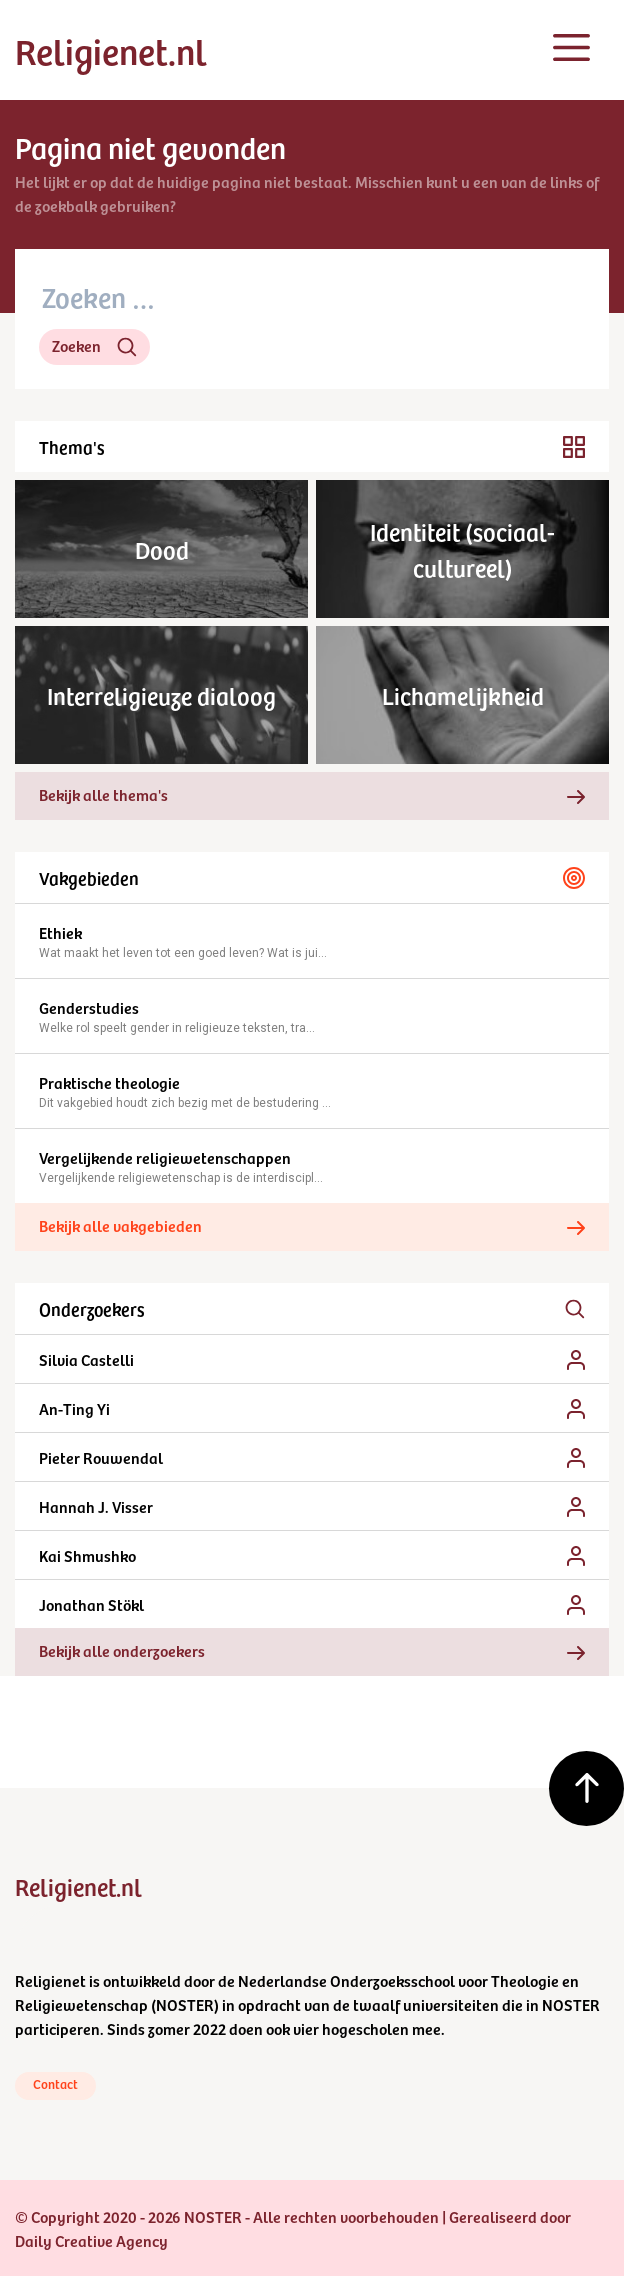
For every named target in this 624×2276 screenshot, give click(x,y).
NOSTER (185, 2004)
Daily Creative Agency (91, 2240)
